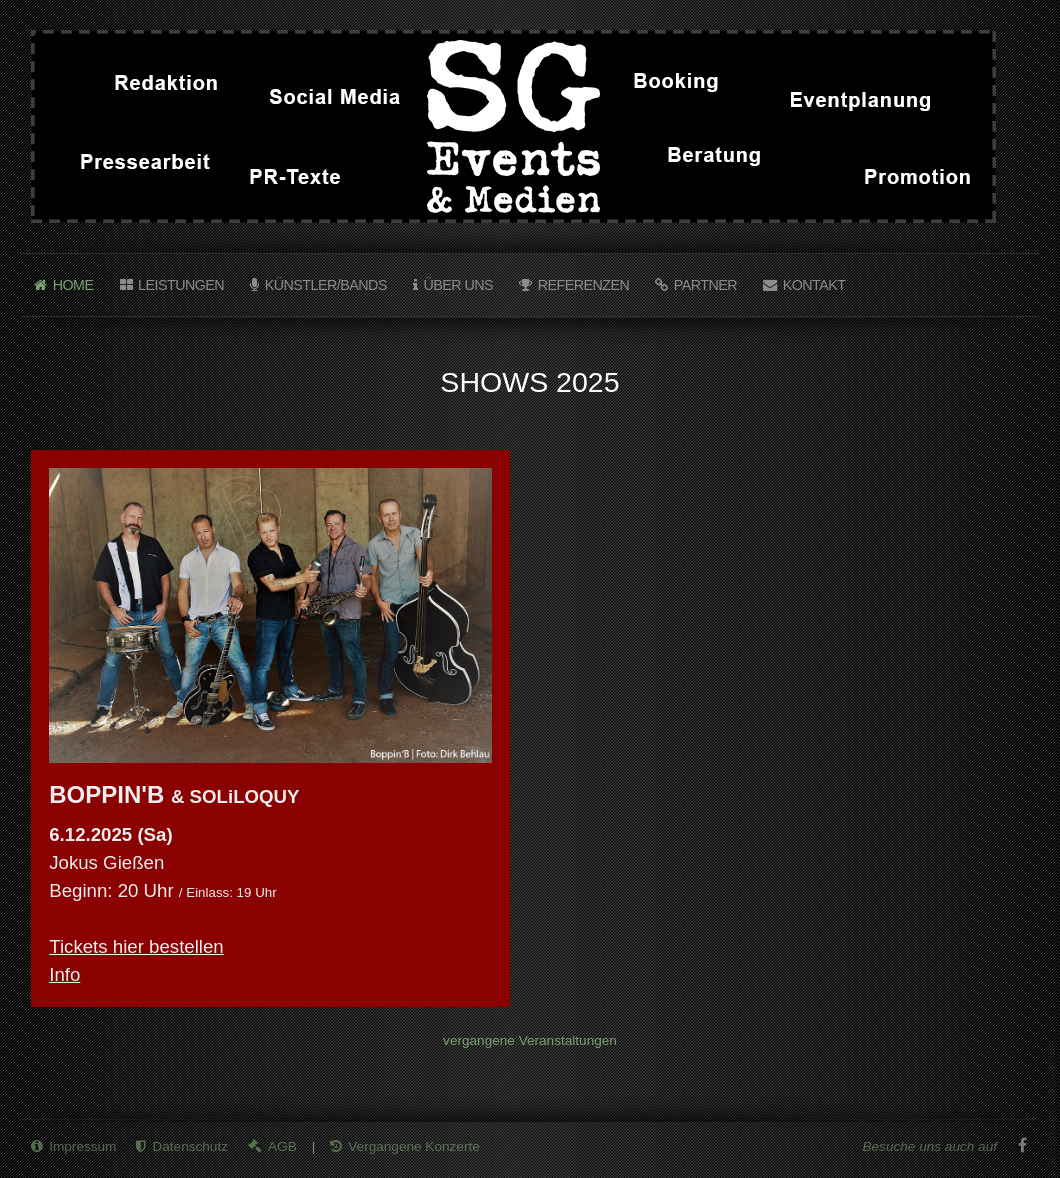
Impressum (82, 1144)
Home (73, 285)
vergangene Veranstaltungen (530, 1040)
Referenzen (584, 285)
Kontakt (814, 285)
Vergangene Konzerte (414, 1144)
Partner (705, 285)
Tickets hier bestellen (136, 946)
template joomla (1052, 1103)
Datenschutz (190, 1144)
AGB (282, 1144)
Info (64, 974)
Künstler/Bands (326, 285)
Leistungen (181, 285)
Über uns (458, 285)
